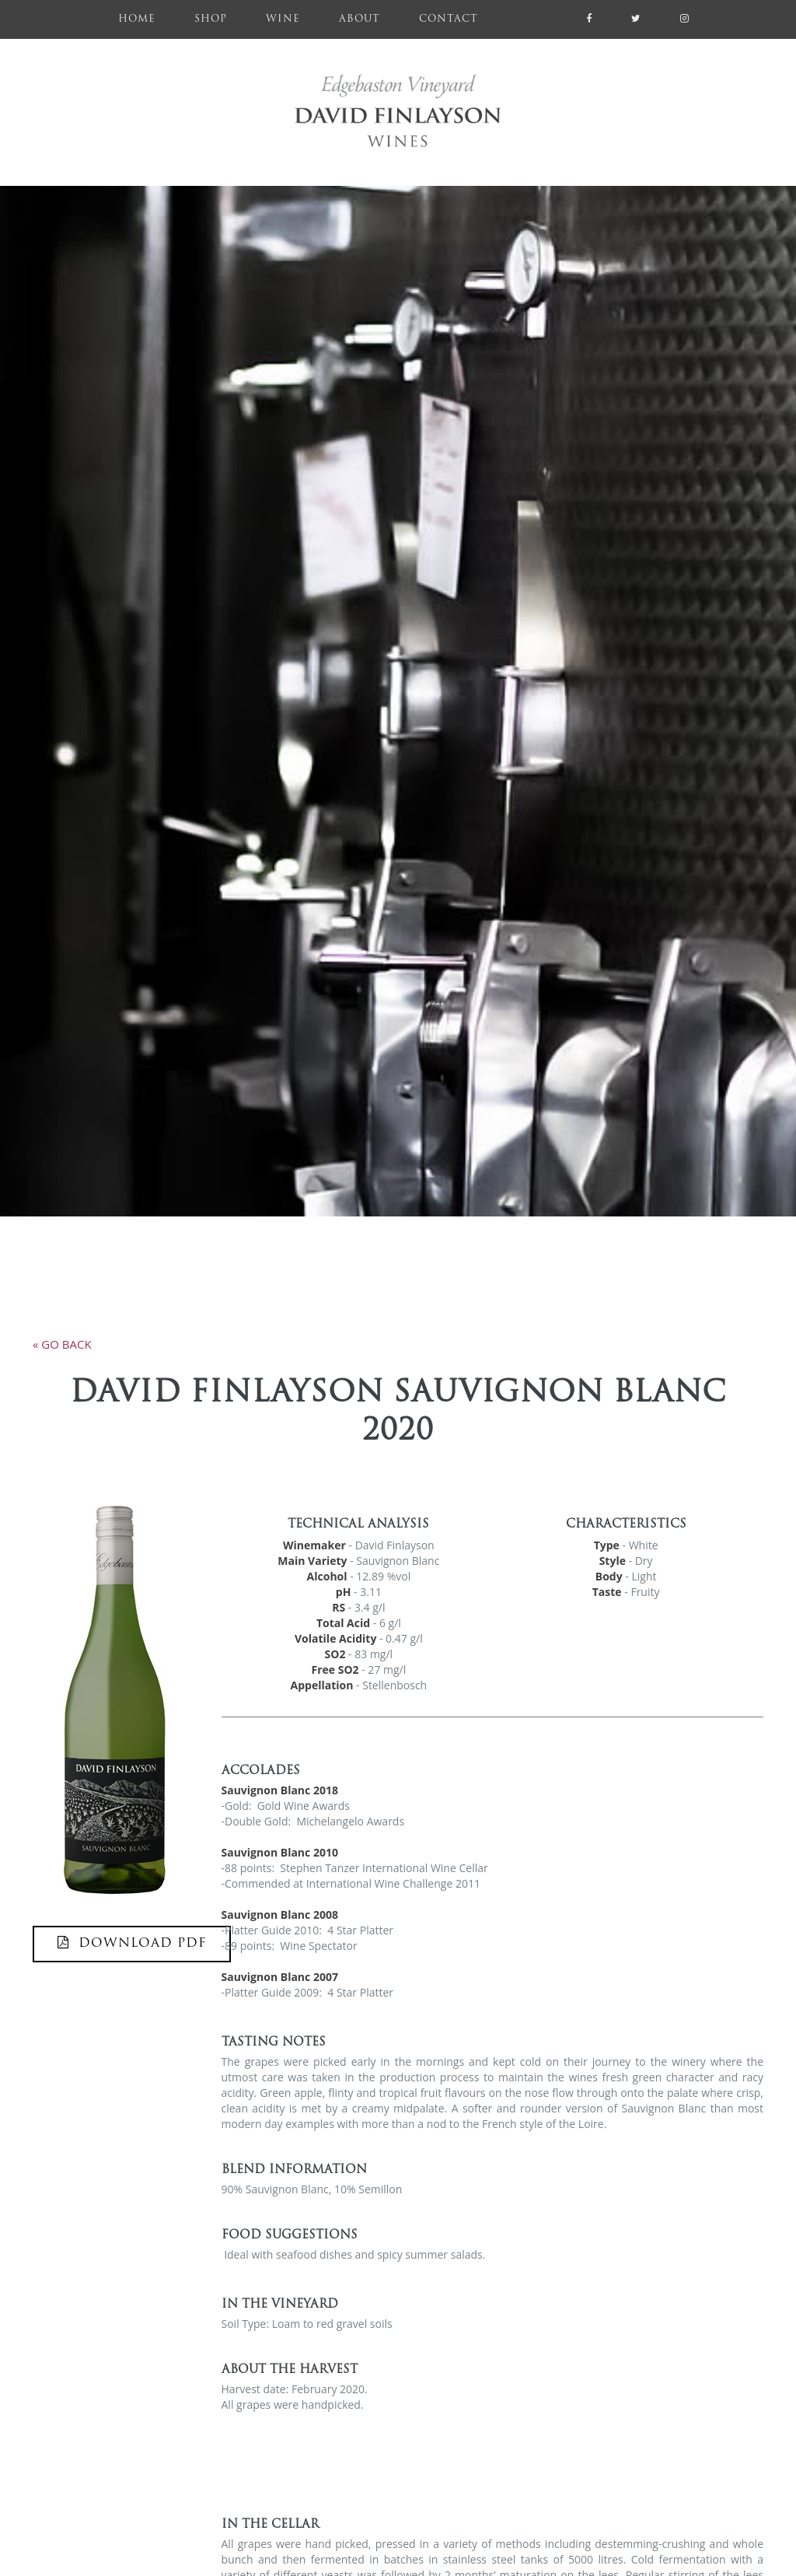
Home (146, 17)
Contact (448, 19)
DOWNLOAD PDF (132, 1943)
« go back (62, 1344)
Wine (283, 19)
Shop (210, 19)
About (359, 19)
